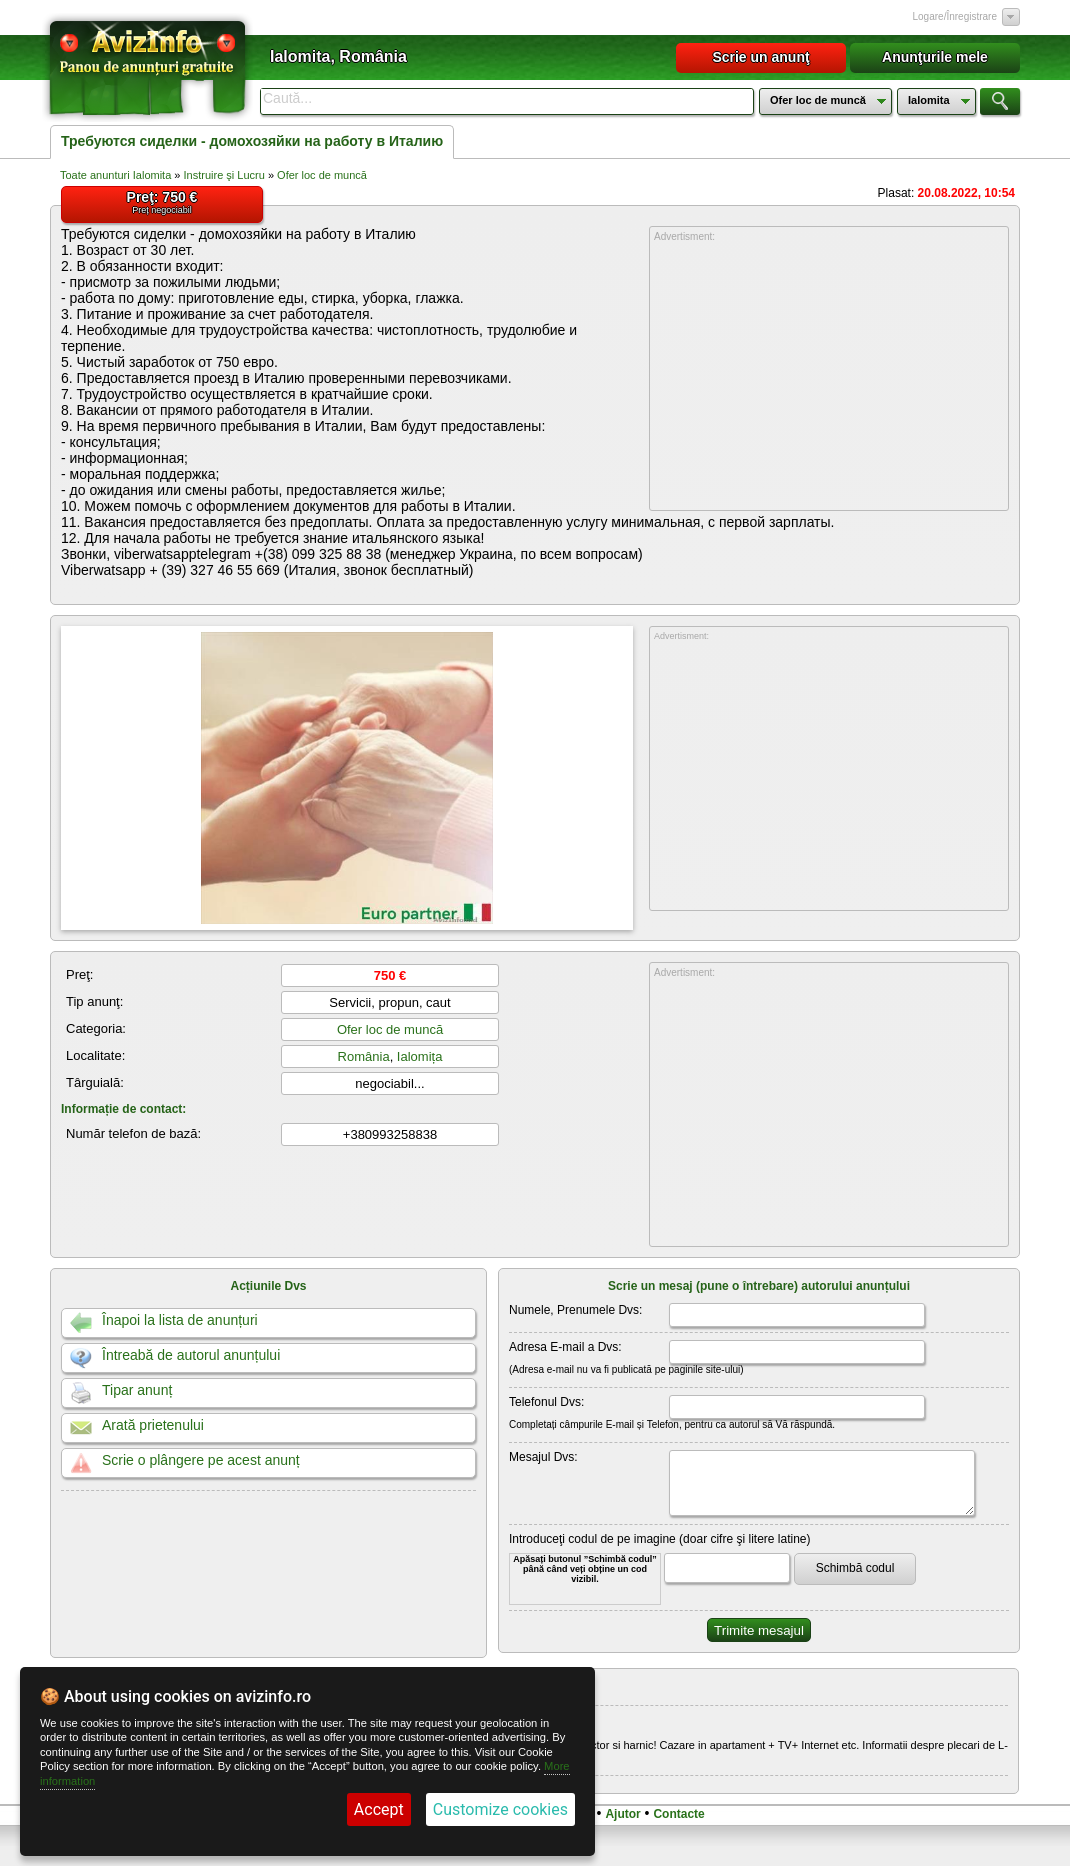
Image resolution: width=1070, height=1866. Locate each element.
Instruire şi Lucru (224, 175)
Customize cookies (500, 1809)
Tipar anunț (137, 1390)
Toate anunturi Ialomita (115, 175)
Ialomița (420, 1056)
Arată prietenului (153, 1425)
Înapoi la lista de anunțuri (180, 1320)
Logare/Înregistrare (955, 16)
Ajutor (622, 1814)
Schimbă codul (855, 1568)
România (364, 1056)
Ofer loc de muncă (322, 175)
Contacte (678, 1814)
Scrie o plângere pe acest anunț (201, 1460)
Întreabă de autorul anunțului (191, 1355)
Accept (379, 1809)
